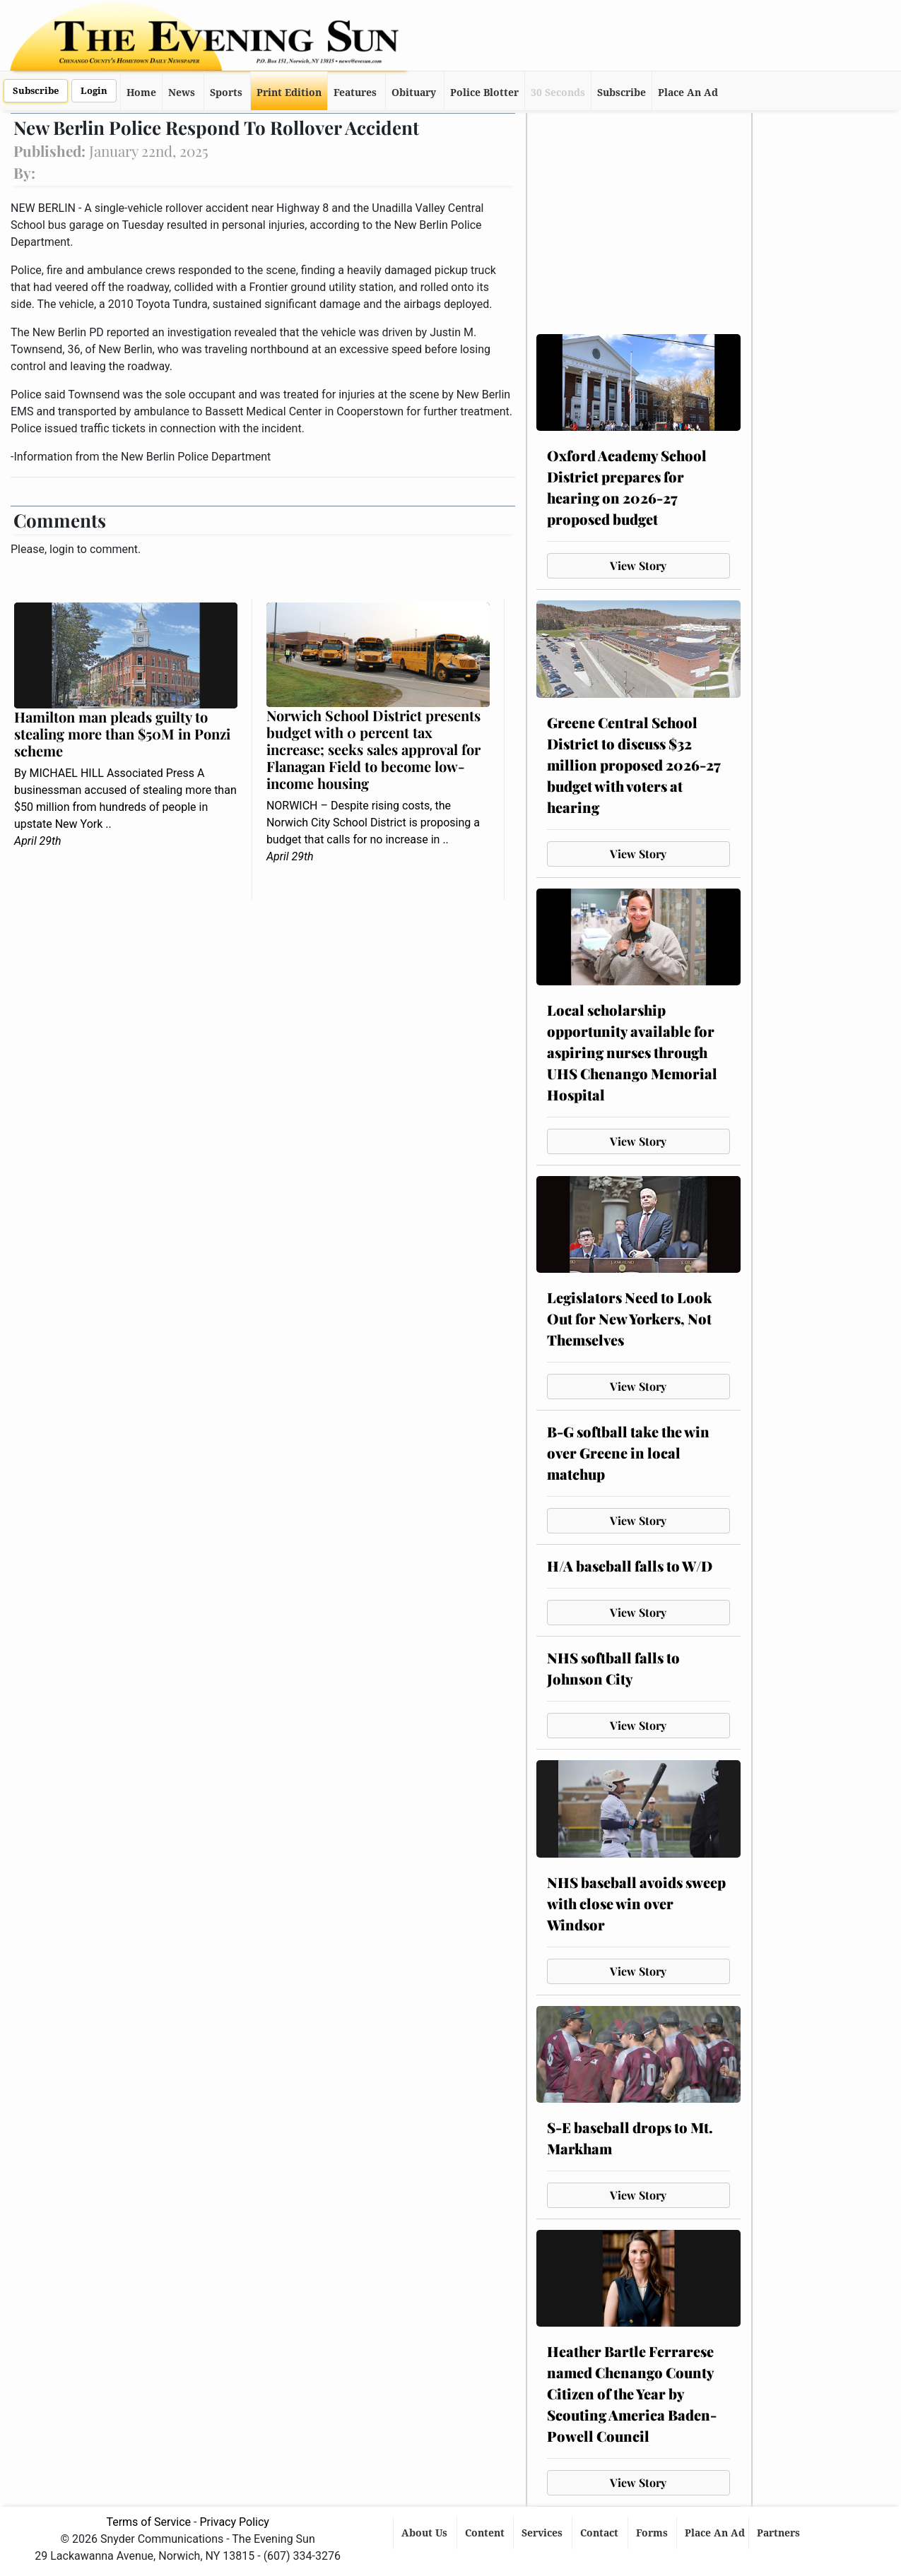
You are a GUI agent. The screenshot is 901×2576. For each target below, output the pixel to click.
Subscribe (36, 90)
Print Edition (289, 92)
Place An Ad (688, 92)
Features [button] (355, 92)
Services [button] (543, 2533)
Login (94, 90)
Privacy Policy (234, 2522)
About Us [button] (425, 2533)
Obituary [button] (413, 92)
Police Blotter (484, 92)
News (181, 92)
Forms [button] (653, 2533)
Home (141, 92)
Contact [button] (600, 2533)
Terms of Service (148, 2522)
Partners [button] (780, 2533)
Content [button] (486, 2533)
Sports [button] (226, 92)
